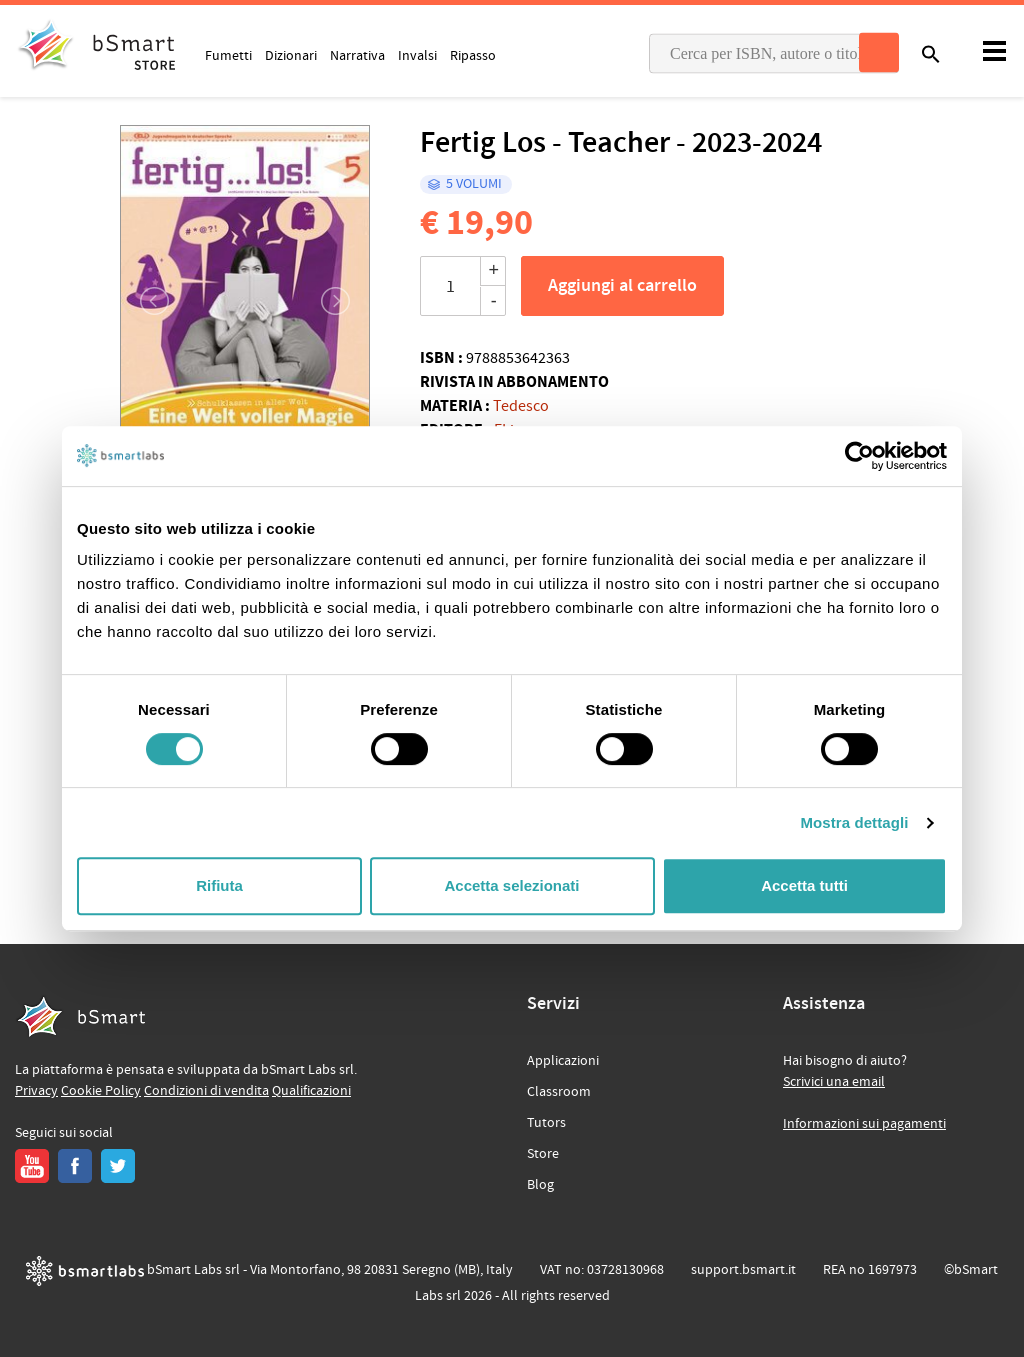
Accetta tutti (804, 885)
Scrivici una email (834, 1082)
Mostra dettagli (854, 822)
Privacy (36, 1091)
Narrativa (357, 55)
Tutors (546, 1123)
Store (543, 1154)
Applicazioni (563, 1061)
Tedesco (521, 406)
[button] (143, 301)
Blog (540, 1185)
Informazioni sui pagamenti (864, 1124)
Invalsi (417, 55)
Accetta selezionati (511, 885)
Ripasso (473, 55)
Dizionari (291, 55)
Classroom (559, 1092)
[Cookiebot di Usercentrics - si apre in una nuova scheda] (859, 456)
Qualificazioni (311, 1091)
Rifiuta (219, 885)
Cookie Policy (101, 1091)
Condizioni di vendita (206, 1091)
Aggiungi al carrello (622, 286)
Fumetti (228, 55)
